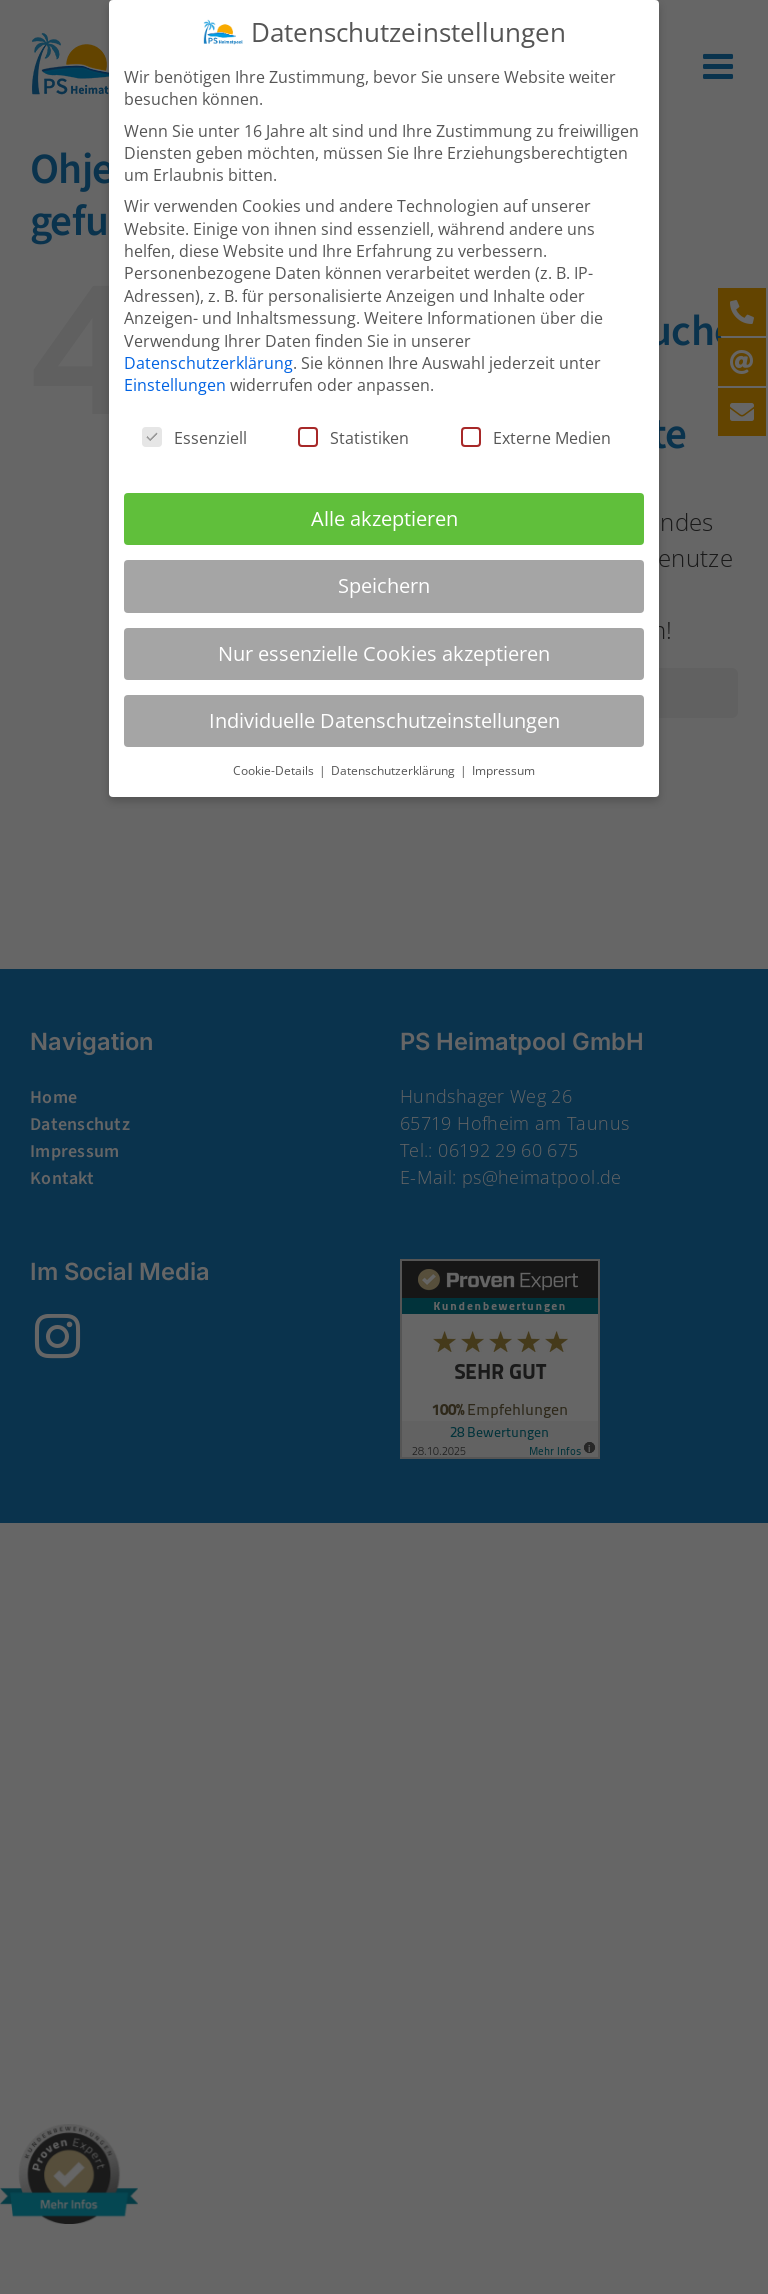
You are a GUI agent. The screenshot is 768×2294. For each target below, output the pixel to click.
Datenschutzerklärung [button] (394, 768)
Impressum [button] (503, 768)
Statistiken (353, 436)
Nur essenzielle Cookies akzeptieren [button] (384, 651)
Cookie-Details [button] (275, 768)
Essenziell (194, 436)
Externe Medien (536, 436)
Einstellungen (175, 383)
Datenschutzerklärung (208, 361)
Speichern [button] (384, 583)
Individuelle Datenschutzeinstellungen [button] (384, 718)
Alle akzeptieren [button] (384, 516)
